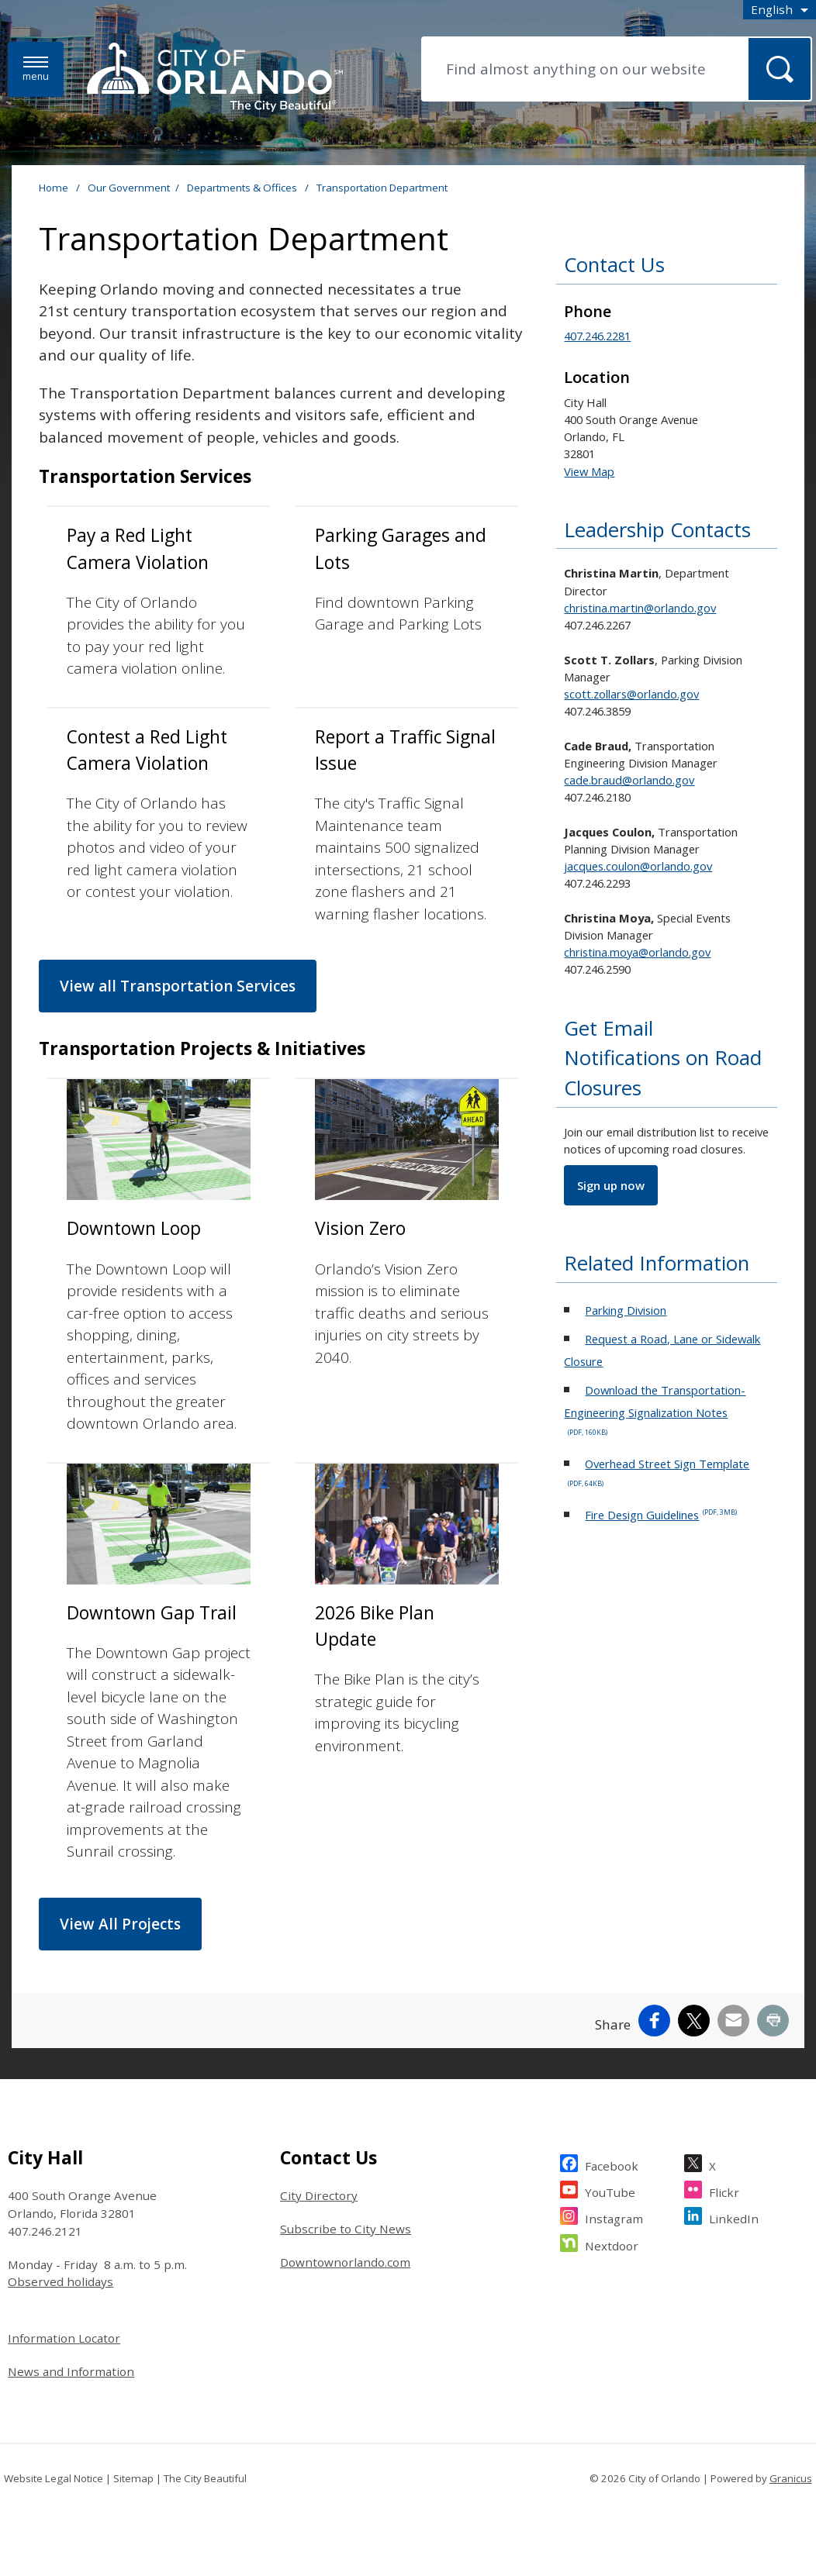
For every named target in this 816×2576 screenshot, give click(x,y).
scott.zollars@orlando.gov (631, 694)
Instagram (614, 2216)
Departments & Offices (243, 188)
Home (53, 188)
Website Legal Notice (53, 2478)
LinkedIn (734, 2216)
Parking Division (625, 1310)
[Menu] (36, 69)
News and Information (71, 2371)
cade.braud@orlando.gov (629, 780)
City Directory (319, 2195)
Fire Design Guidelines (661, 1514)
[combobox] (779, 9)
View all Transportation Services (178, 986)
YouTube (610, 2190)
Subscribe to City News (345, 2228)
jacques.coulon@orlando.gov (638, 866)
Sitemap (133, 2478)
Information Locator (64, 2338)
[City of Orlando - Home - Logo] (215, 78)
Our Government (129, 188)
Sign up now (611, 1185)
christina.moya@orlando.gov (637, 952)
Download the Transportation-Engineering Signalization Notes (654, 1409)
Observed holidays (60, 2281)
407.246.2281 (597, 335)
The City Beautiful (205, 2478)
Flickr (724, 2190)
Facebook (611, 2164)
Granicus (790, 2478)
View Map (589, 471)
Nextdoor (611, 2244)
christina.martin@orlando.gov (640, 608)
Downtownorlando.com (345, 2262)
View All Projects (120, 1924)
